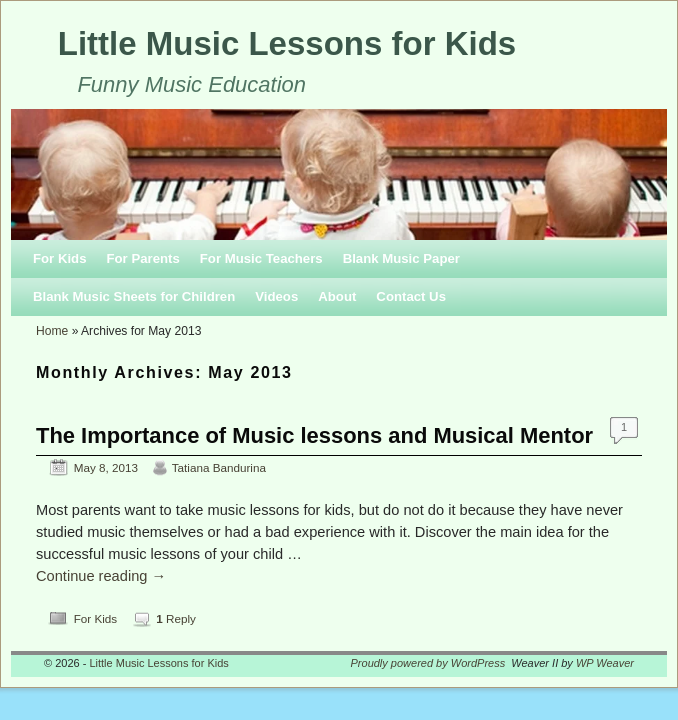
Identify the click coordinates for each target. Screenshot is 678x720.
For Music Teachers (261, 258)
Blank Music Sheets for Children (134, 296)
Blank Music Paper (401, 258)
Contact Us (411, 296)
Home (52, 331)
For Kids (59, 258)
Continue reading (101, 576)
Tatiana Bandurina (219, 467)
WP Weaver (605, 663)
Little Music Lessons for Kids (287, 43)
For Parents (142, 258)
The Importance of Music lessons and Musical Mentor (314, 435)
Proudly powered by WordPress (428, 663)
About (337, 296)
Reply (176, 618)
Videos (276, 296)
